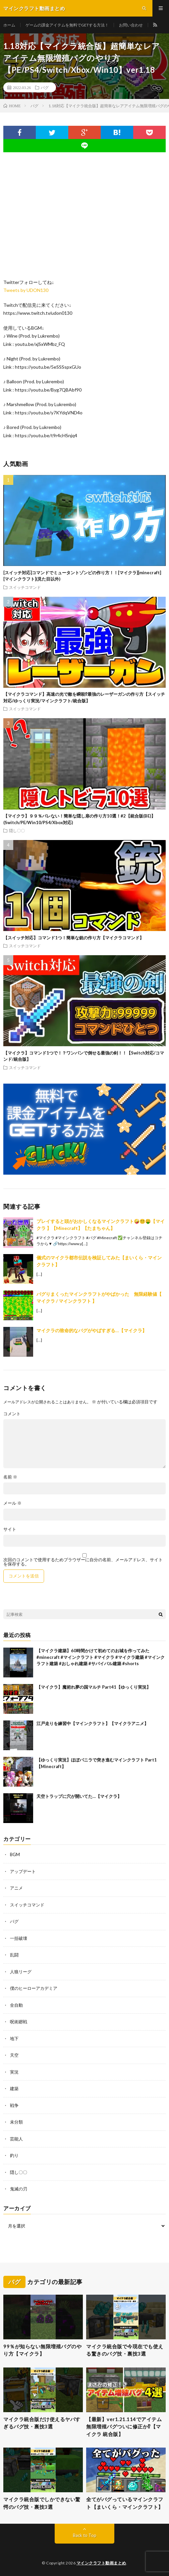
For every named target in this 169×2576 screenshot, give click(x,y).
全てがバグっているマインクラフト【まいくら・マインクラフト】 (124, 2503)
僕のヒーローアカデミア (33, 1988)
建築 (14, 2088)
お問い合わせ (131, 25)
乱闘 (14, 1954)
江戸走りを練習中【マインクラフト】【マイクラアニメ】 (92, 1723)
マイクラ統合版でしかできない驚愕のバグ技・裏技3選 (42, 2503)
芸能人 (16, 2138)
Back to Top (84, 2535)
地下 (14, 2038)
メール (12, 1503)
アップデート (23, 1871)
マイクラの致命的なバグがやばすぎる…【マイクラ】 (91, 1330)
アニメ (16, 1888)
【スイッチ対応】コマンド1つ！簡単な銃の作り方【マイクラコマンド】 (73, 937)
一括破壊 (18, 1938)
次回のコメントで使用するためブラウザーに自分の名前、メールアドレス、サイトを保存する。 (83, 1562)
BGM (15, 1854)
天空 (14, 2055)
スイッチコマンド (25, 587)
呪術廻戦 (18, 2021)
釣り (14, 2155)
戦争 (14, 2105)
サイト (9, 1529)
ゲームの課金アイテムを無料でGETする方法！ (67, 25)
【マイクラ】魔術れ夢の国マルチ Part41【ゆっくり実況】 (93, 1687)
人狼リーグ (20, 1971)
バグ (45, 87)
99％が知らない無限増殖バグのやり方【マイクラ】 (42, 2350)
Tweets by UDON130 (25, 290)
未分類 (16, 2122)
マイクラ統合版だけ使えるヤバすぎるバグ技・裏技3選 (42, 2423)
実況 (14, 2072)
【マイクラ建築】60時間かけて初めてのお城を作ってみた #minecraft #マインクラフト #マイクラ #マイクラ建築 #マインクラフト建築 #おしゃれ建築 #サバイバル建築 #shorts (100, 1657)
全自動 (16, 2005)
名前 (10, 1477)
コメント (12, 1414)
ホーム (9, 25)
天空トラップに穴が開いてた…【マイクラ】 (79, 1796)
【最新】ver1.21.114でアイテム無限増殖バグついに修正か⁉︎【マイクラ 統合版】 (124, 2426)
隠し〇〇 (17, 830)
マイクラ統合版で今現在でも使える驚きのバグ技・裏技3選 (124, 2350)
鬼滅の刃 (18, 2188)
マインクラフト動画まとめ (101, 2562)
